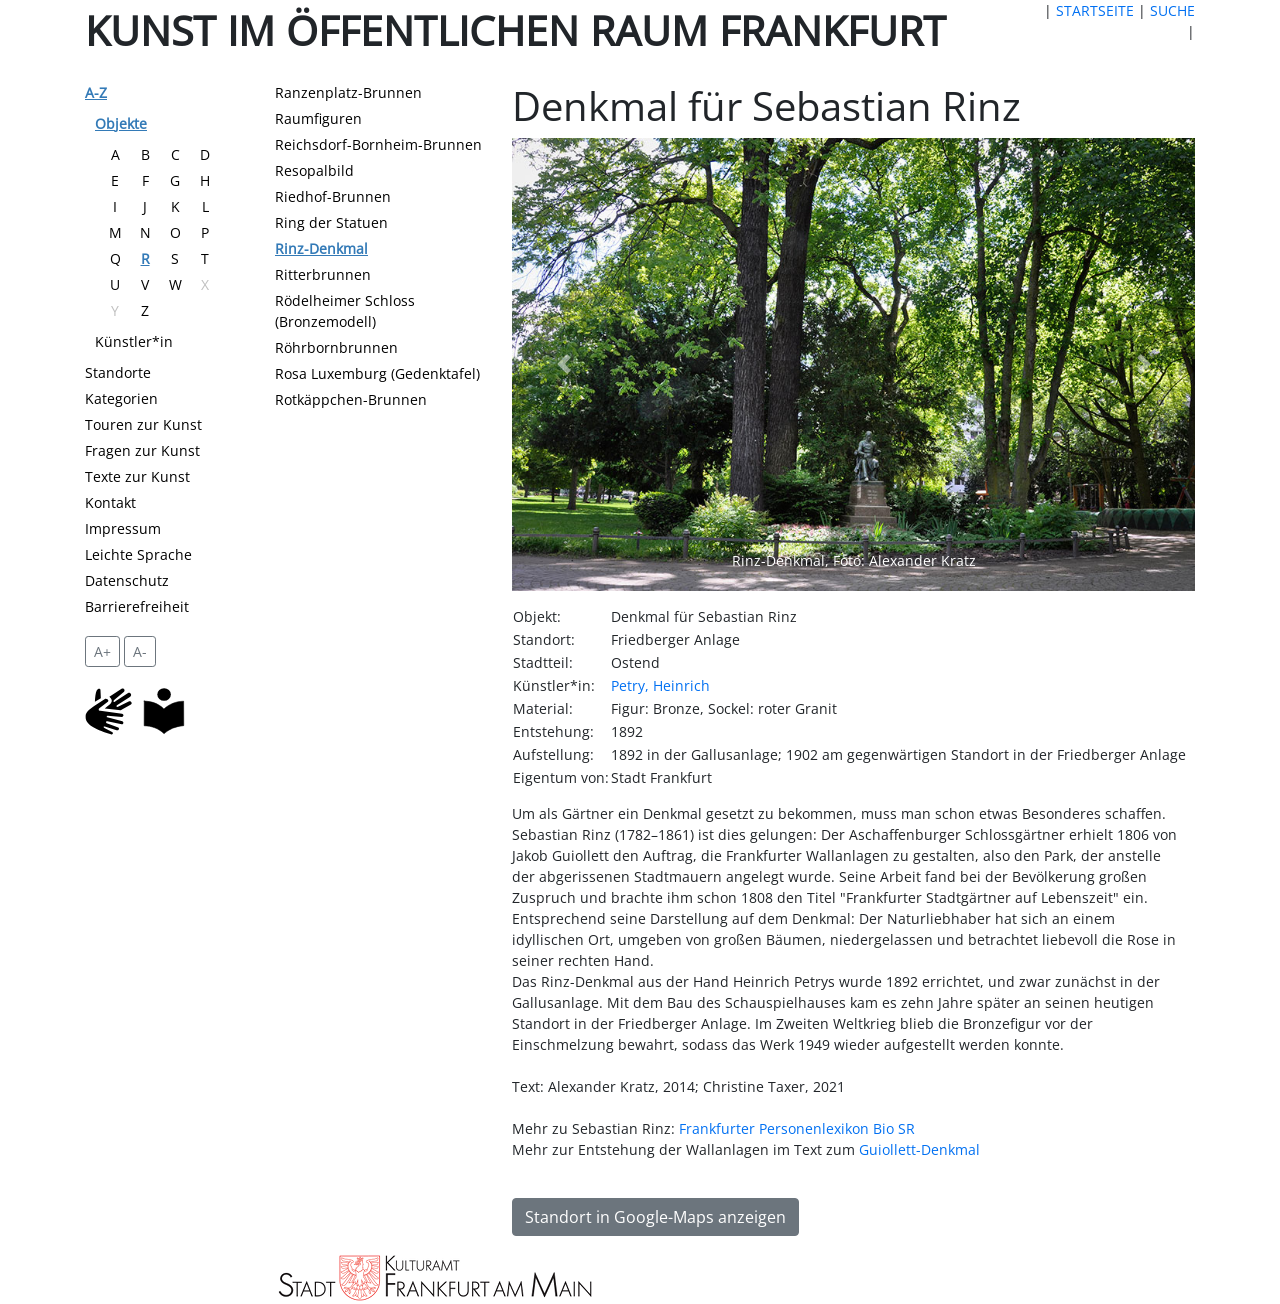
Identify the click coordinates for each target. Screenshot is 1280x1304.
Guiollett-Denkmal (919, 1149)
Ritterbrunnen (323, 274)
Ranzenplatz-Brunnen (348, 92)
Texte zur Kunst (137, 476)
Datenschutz (127, 580)
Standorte (118, 372)
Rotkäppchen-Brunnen (351, 399)
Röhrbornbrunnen (336, 347)
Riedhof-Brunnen (333, 196)
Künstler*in (134, 341)
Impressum (123, 528)
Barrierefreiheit (137, 606)
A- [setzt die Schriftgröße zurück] (140, 651)
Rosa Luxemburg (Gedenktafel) (377, 373)
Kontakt (110, 502)
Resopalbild (314, 170)
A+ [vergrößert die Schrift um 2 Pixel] (102, 651)
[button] (563, 364)
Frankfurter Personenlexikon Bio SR (797, 1128)
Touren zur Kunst (143, 424)
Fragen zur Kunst (142, 450)
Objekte (121, 123)
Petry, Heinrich (660, 685)
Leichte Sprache (138, 554)
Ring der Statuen (331, 222)
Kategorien (121, 398)
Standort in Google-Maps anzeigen (655, 1217)
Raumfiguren (318, 118)
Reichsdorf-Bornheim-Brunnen (378, 144)
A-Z (96, 92)
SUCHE (1172, 10)
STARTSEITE (1095, 10)
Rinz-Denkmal (321, 248)
